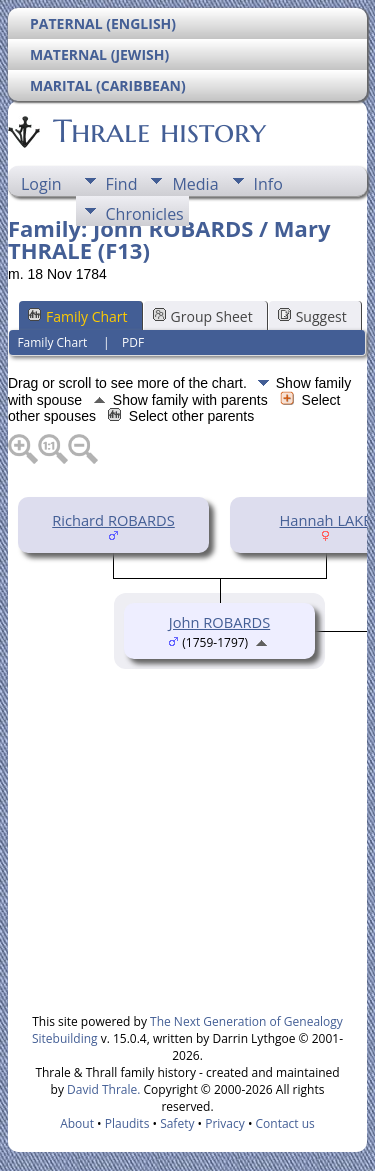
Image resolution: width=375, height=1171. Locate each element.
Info (268, 184)
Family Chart (78, 316)
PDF (133, 342)
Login (41, 184)
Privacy (225, 1123)
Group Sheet (203, 316)
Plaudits (127, 1123)
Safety (177, 1123)
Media (195, 184)
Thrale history (158, 131)
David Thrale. (102, 1089)
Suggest (312, 316)
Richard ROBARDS (113, 520)
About (77, 1123)
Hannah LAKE (326, 520)
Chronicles (145, 214)
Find (122, 184)
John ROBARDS (219, 622)
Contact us (285, 1123)
